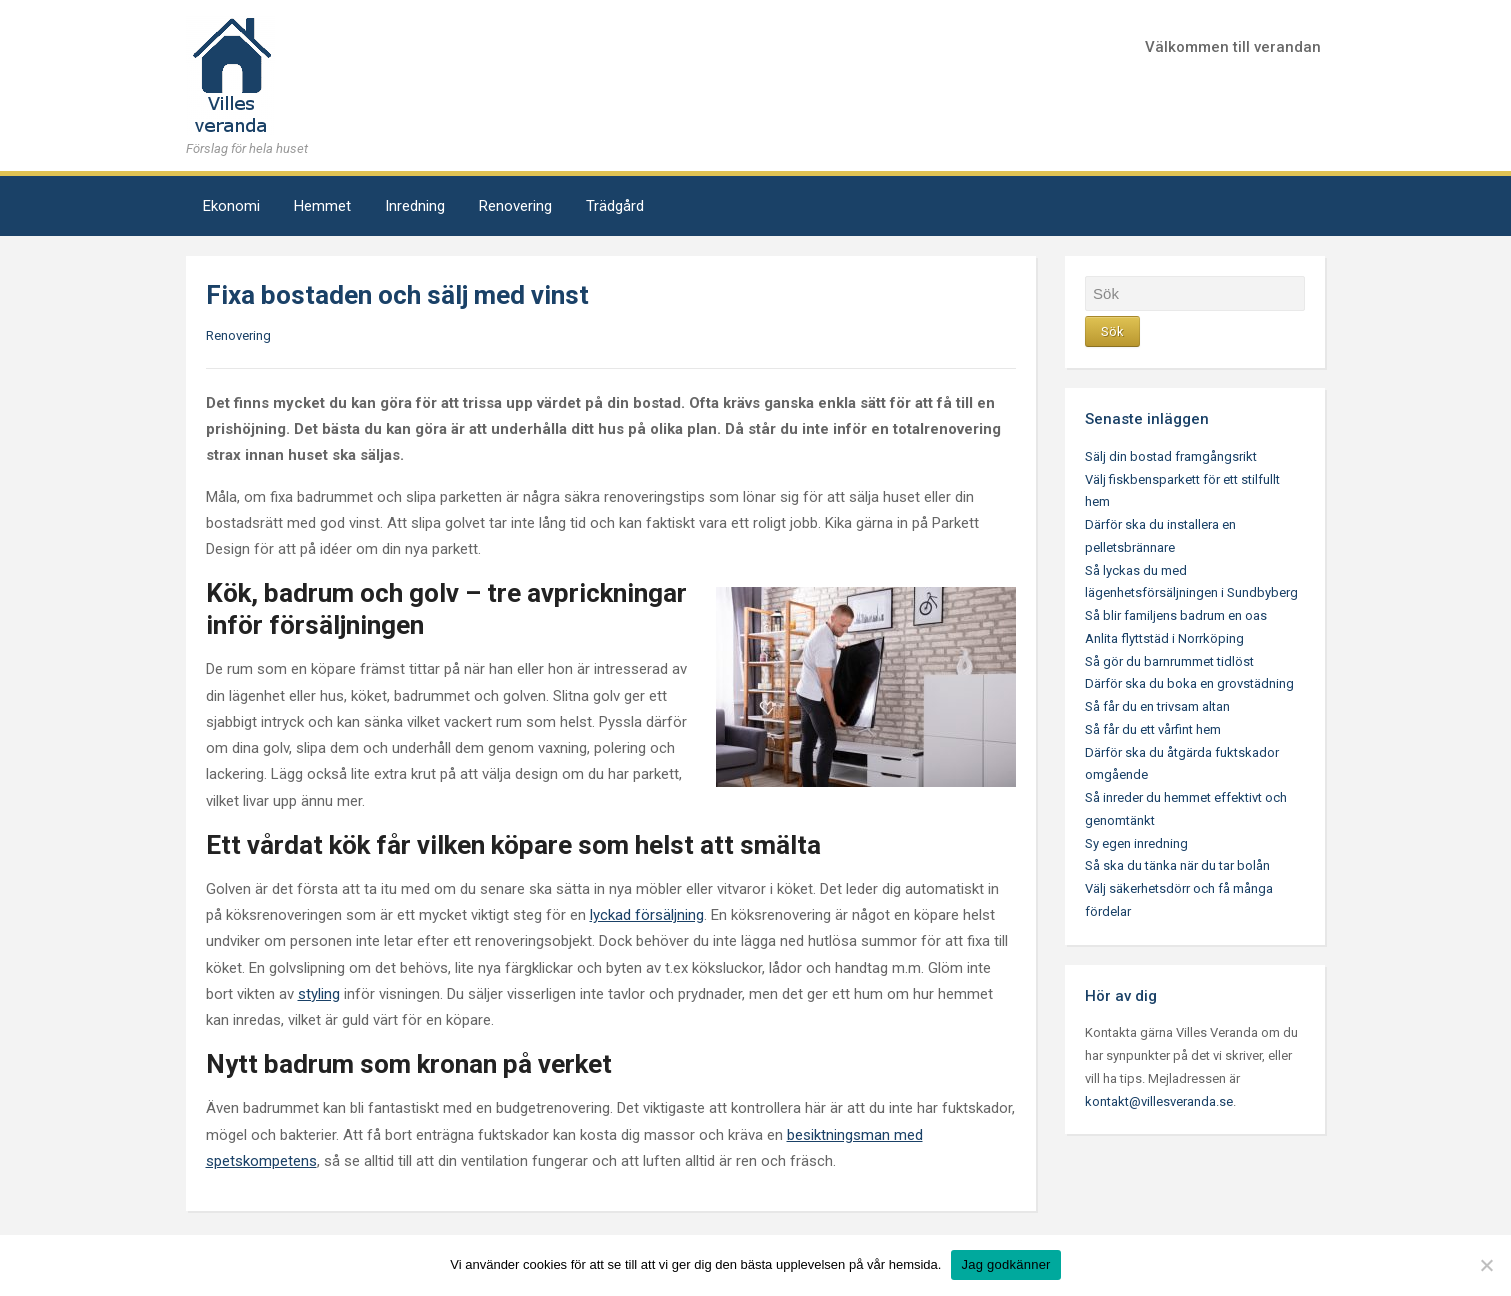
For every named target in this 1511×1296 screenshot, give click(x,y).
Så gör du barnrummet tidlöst (1169, 661)
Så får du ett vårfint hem (1153, 729)
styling (319, 994)
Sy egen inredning (1136, 843)
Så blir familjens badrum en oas (1176, 615)
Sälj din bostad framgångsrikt (1171, 456)
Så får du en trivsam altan (1157, 706)
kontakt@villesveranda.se (1159, 1101)
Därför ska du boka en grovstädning (1189, 683)
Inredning (415, 206)
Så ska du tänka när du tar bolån (1177, 865)
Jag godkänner (1005, 1264)
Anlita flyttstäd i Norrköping (1164, 638)
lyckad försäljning (647, 915)
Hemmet (322, 206)
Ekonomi (231, 206)
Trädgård (615, 206)
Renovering (515, 206)
